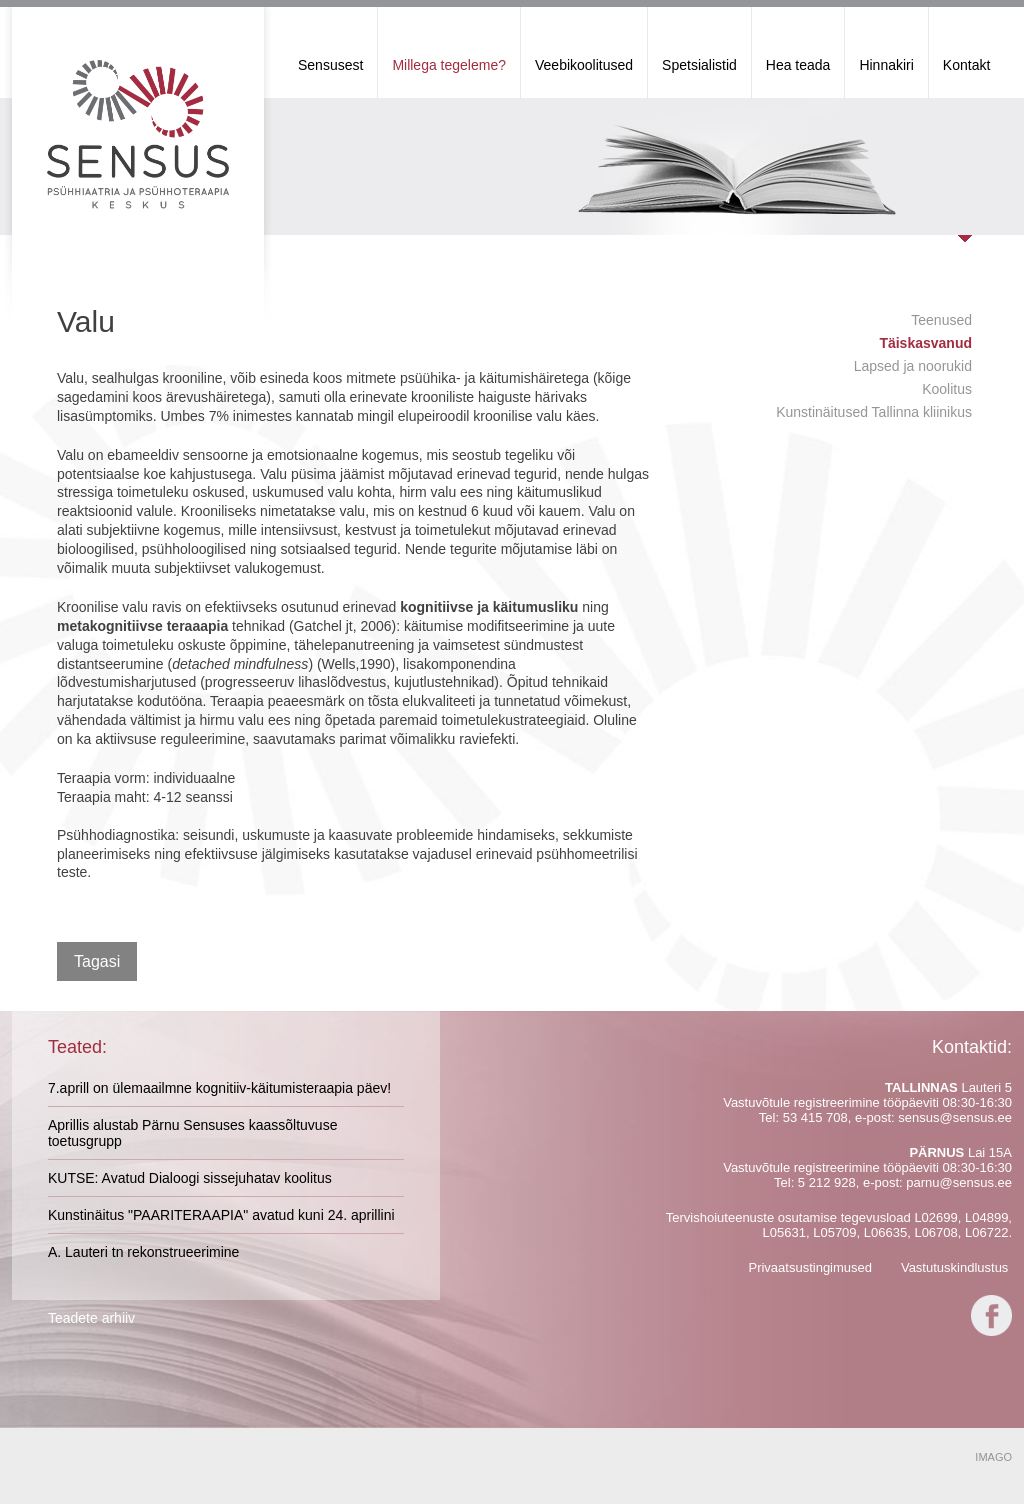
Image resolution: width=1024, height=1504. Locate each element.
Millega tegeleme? (449, 65)
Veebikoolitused (584, 65)
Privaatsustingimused (810, 1267)
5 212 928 (827, 1182)
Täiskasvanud (925, 343)
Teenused (941, 320)
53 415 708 (815, 1117)
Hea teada (798, 65)
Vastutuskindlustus (954, 1267)
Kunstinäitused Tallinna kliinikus (874, 412)
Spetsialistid (699, 65)
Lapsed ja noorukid (913, 366)
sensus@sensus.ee (955, 1117)
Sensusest (330, 65)
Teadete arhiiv (91, 1318)
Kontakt (966, 65)
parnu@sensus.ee (959, 1182)
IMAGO (993, 1457)
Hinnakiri (886, 65)
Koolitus (947, 389)
